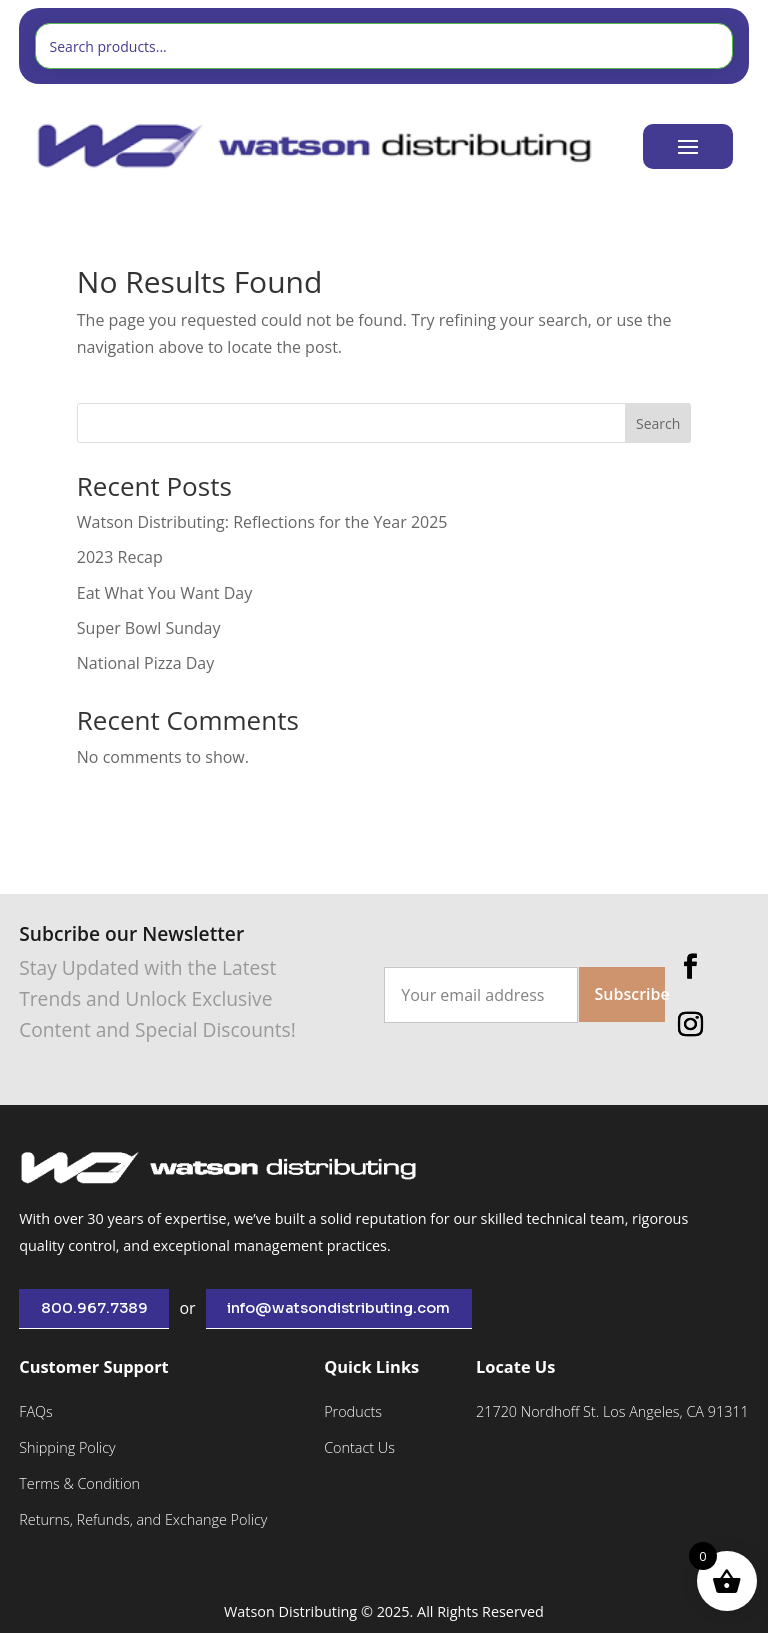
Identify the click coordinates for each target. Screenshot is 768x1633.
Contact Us (359, 1447)
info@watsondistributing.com (338, 1308)
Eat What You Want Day (164, 593)
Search (658, 423)
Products (353, 1411)
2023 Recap (120, 557)
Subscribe (630, 994)
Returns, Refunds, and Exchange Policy (143, 1519)
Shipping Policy (67, 1447)
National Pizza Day (145, 663)
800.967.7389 (94, 1308)
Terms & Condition (79, 1483)
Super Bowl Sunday (149, 628)
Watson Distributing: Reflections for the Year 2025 (262, 522)
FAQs (36, 1411)
